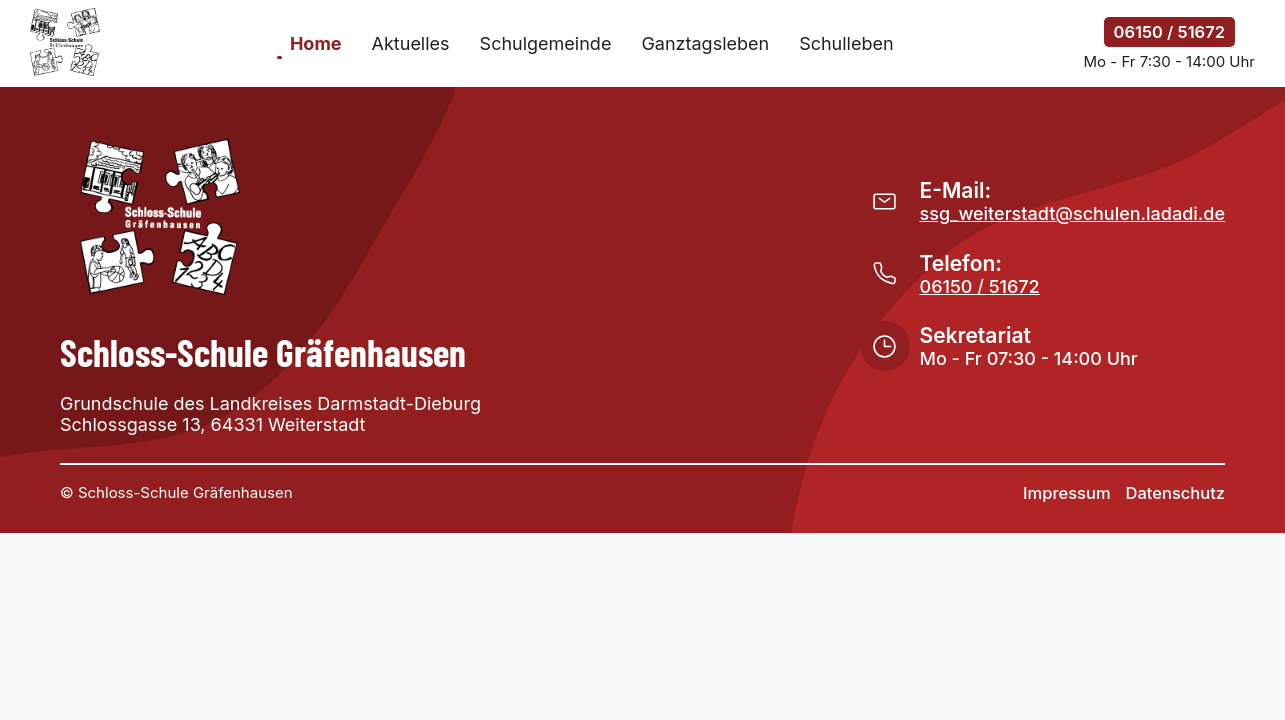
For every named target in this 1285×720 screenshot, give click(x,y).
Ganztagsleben (705, 43)
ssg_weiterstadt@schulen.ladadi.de (1072, 213)
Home (316, 43)
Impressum (1066, 493)
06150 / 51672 (1169, 32)
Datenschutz (1175, 493)
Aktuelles (411, 43)
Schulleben (846, 43)
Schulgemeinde (546, 43)
